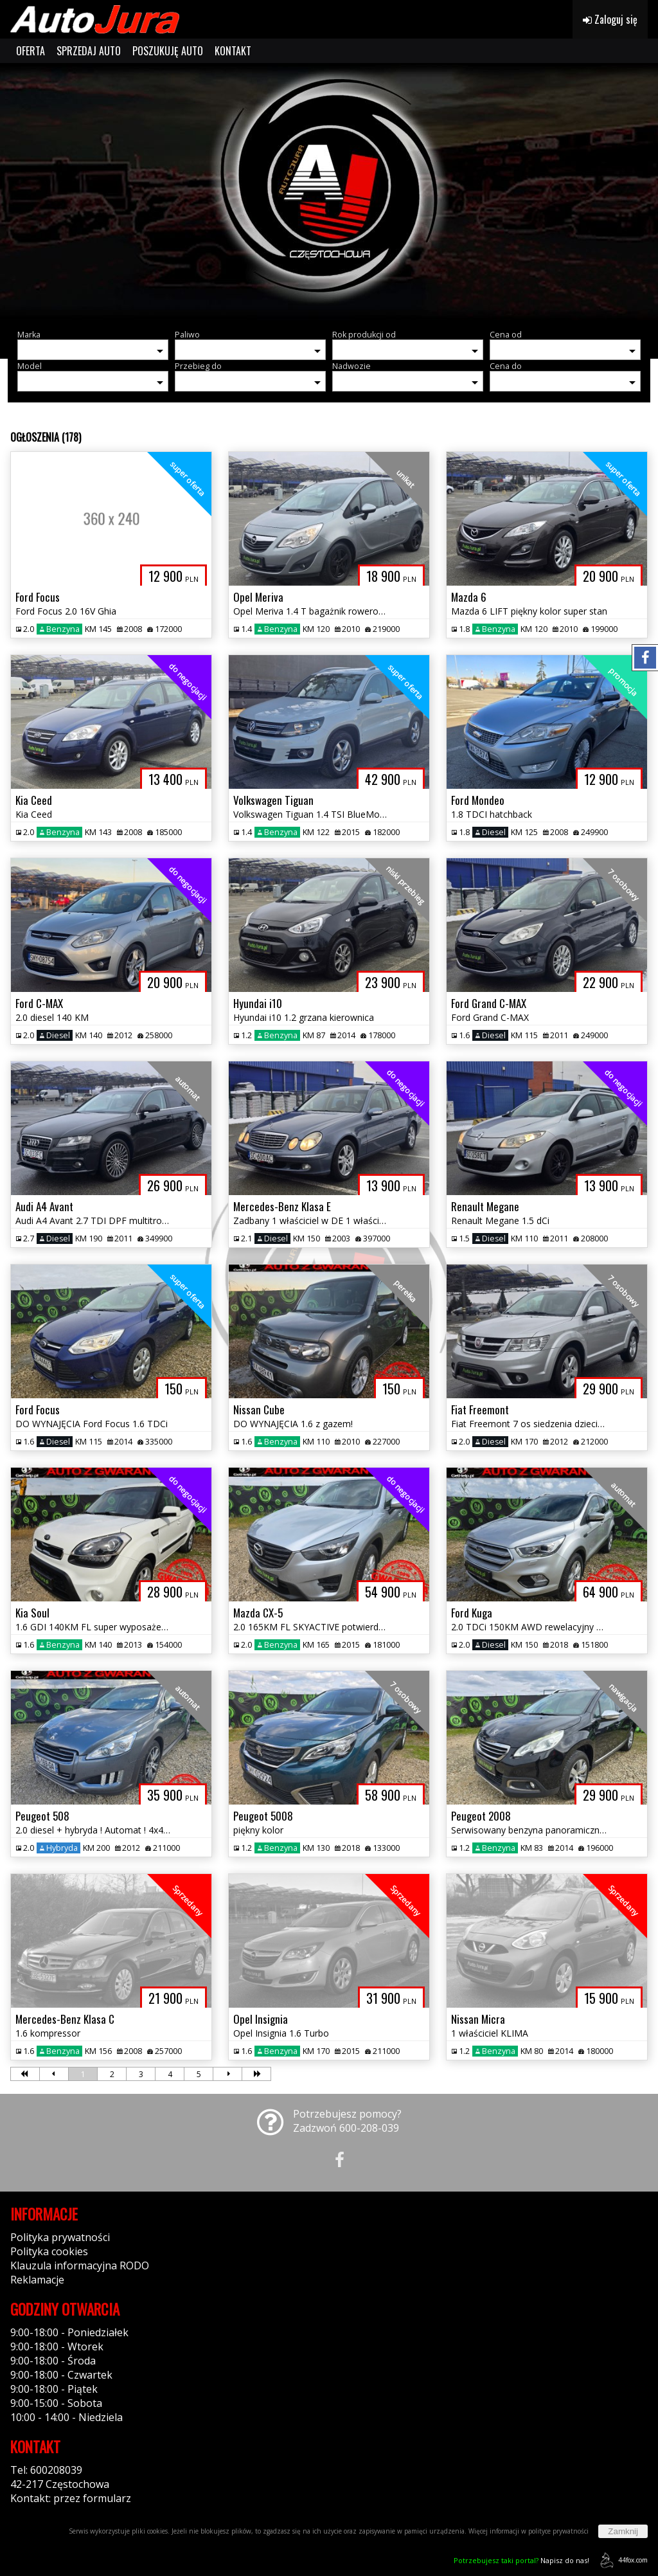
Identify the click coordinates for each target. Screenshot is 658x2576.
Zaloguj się (610, 19)
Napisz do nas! (521, 2560)
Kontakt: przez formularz (70, 2498)
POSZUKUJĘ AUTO (167, 51)
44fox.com (622, 2560)
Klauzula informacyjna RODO (79, 2265)
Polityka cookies (49, 2251)
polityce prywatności (558, 2530)
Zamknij (623, 2531)
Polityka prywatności (60, 2237)
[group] (329, 191)
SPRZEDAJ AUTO (89, 51)
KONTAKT (233, 51)
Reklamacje (37, 2280)
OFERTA (30, 51)
